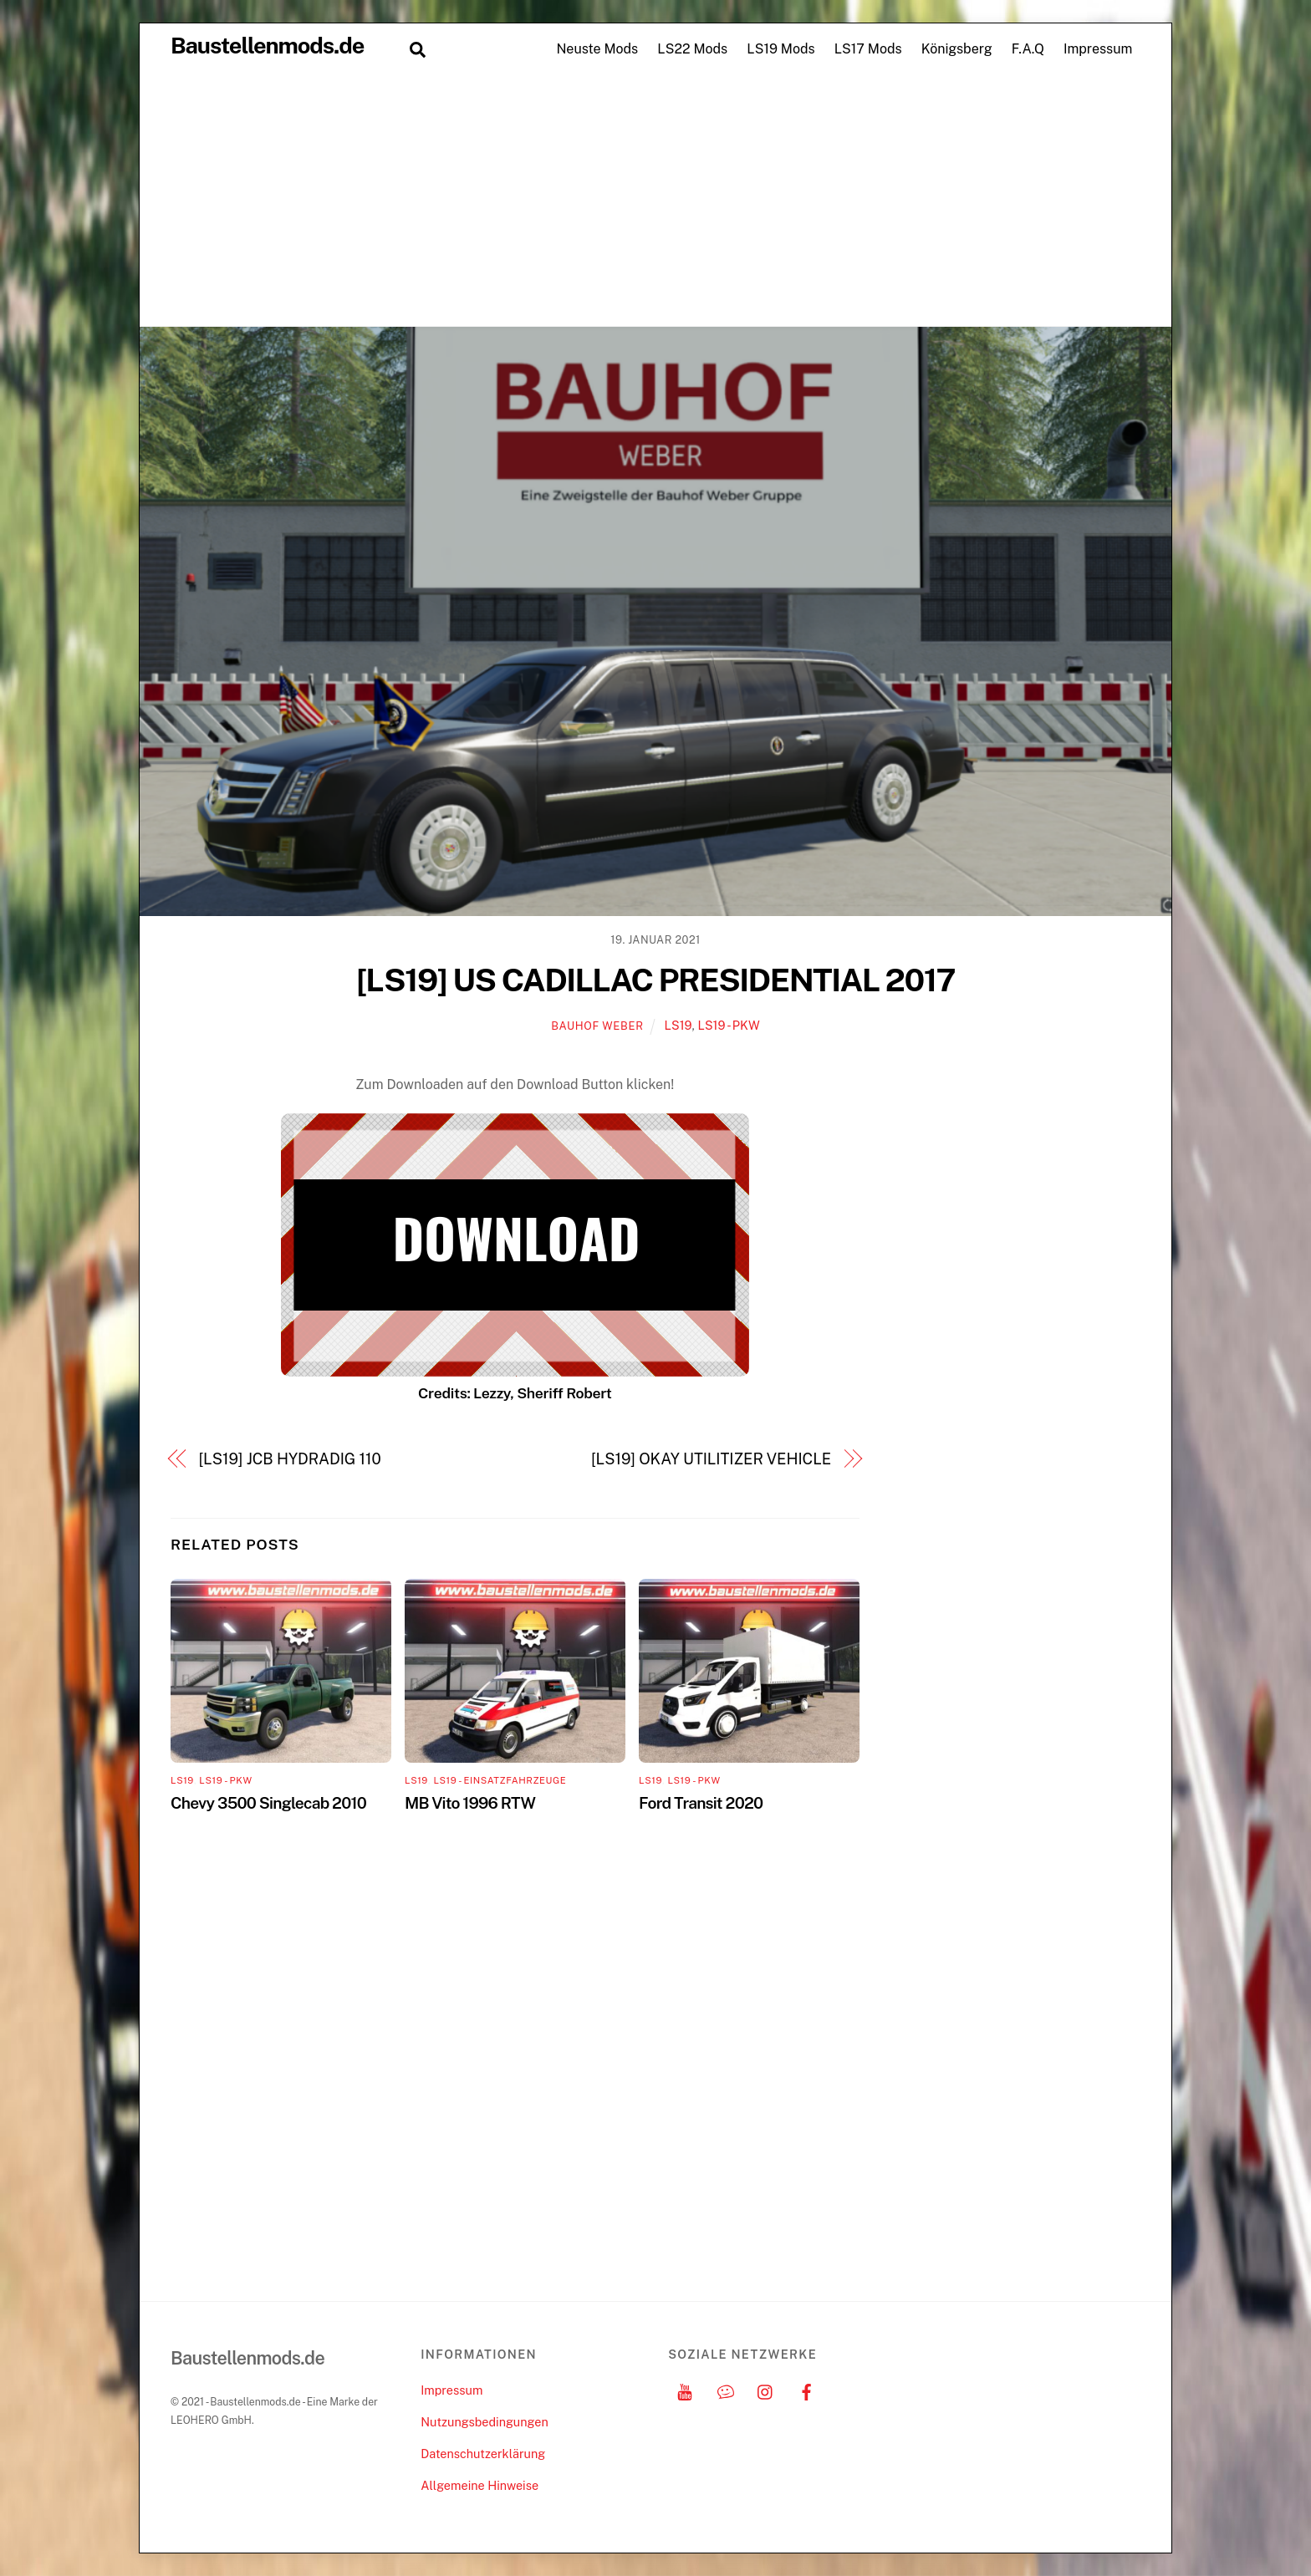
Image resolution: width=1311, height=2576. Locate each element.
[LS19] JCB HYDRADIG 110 (290, 1459)
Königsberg (956, 49)
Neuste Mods (597, 49)
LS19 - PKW (728, 1025)
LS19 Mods (780, 49)
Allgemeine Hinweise (479, 2485)
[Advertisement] (655, 201)
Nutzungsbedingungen (484, 2422)
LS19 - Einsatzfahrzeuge (499, 1780)
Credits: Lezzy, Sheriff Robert (515, 1393)
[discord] (725, 2390)
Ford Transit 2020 (701, 1803)
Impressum (1098, 49)
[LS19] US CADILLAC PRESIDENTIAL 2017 (655, 980)
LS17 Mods (868, 49)
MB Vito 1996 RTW (470, 1803)
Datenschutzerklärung (483, 2453)
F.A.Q (1028, 49)
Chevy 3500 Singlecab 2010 (268, 1803)
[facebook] (807, 2390)
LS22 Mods (692, 49)
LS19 (678, 1025)
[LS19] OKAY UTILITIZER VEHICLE (711, 1459)
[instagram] (766, 2390)
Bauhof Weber (597, 1026)
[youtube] (684, 2390)
